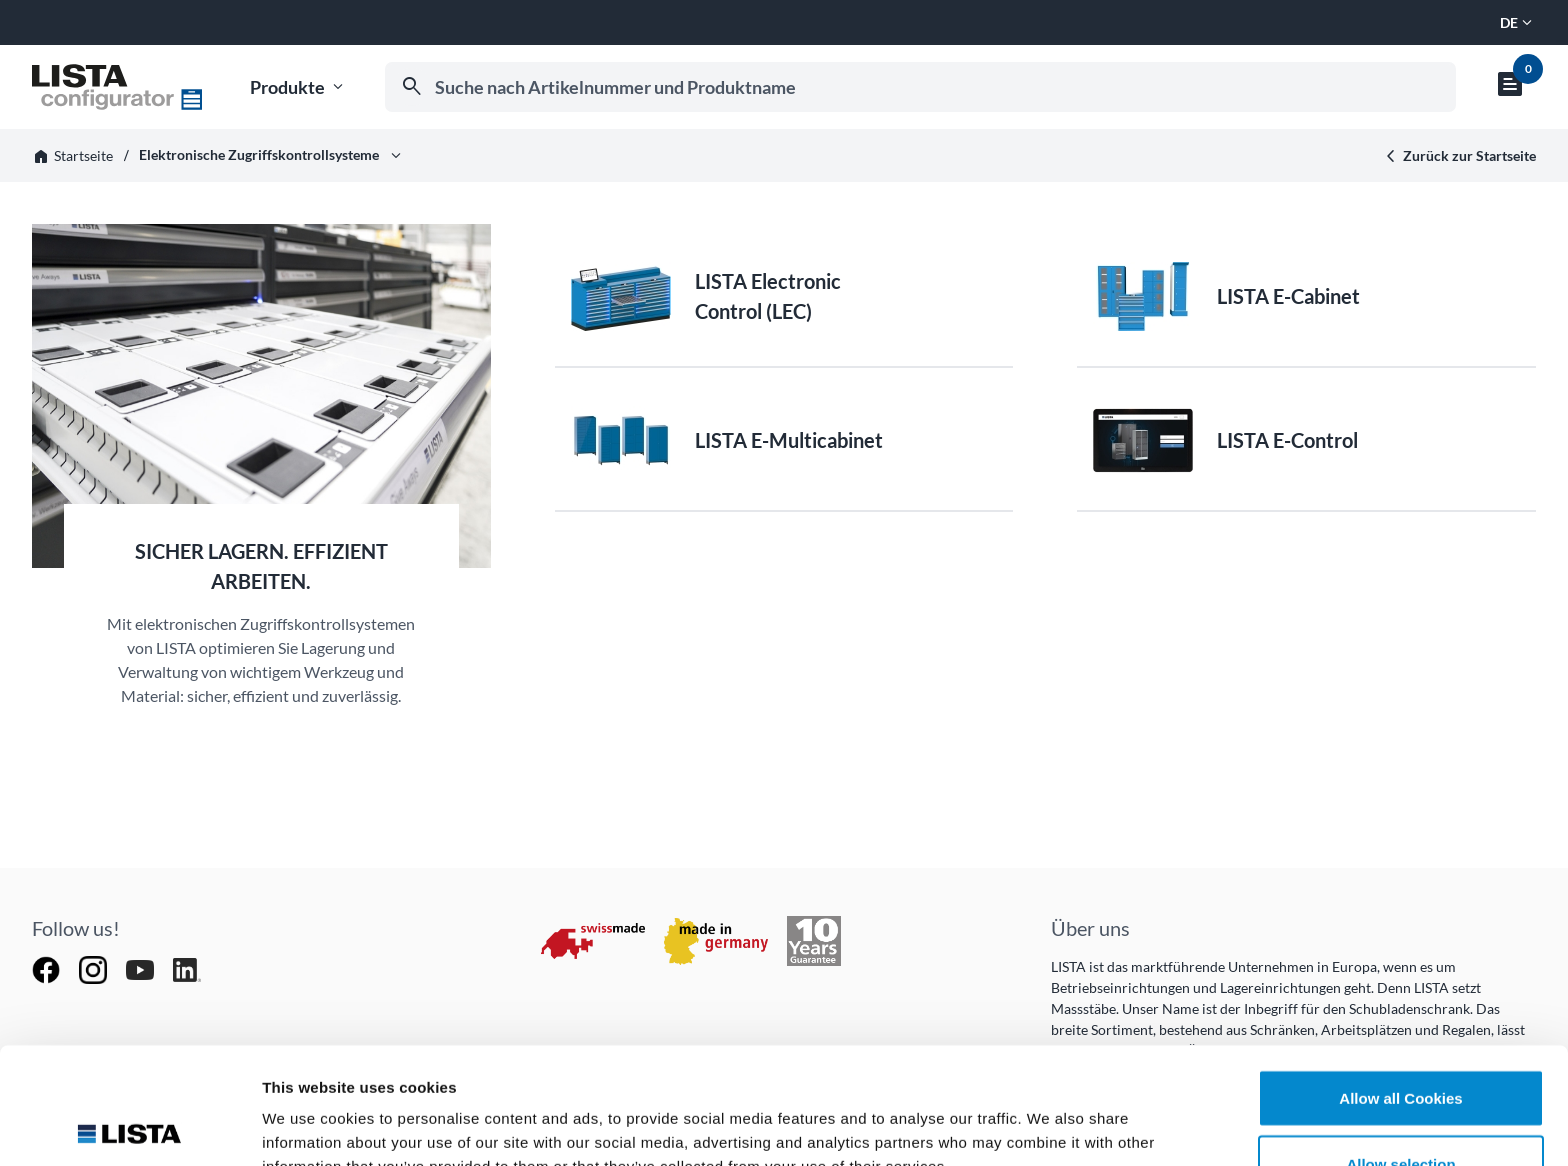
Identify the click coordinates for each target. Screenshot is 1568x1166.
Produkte (298, 87)
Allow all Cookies (1400, 981)
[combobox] (920, 87)
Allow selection (1400, 1047)
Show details (1049, 1114)
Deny (1401, 1112)
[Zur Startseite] (117, 87)
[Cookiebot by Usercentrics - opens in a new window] (129, 1127)
